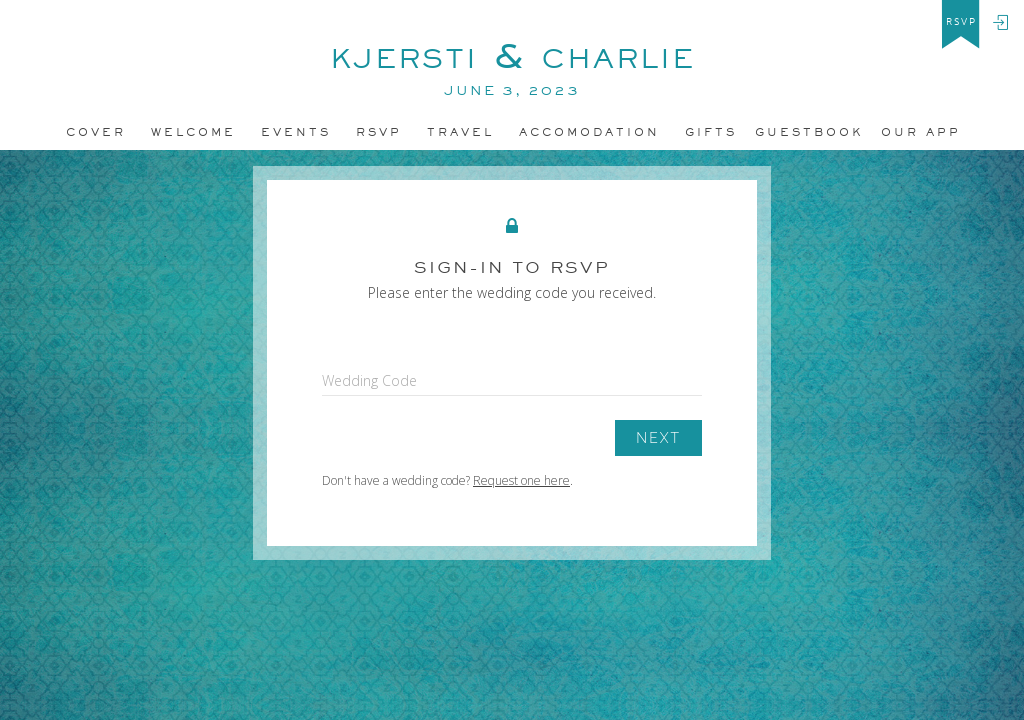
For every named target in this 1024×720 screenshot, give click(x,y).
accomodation (589, 132)
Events (296, 132)
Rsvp (379, 132)
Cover (96, 132)
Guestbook (809, 132)
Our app (921, 132)
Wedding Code (369, 380)
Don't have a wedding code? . (447, 480)
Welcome (193, 132)
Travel (460, 132)
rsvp (961, 22)
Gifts (711, 132)
